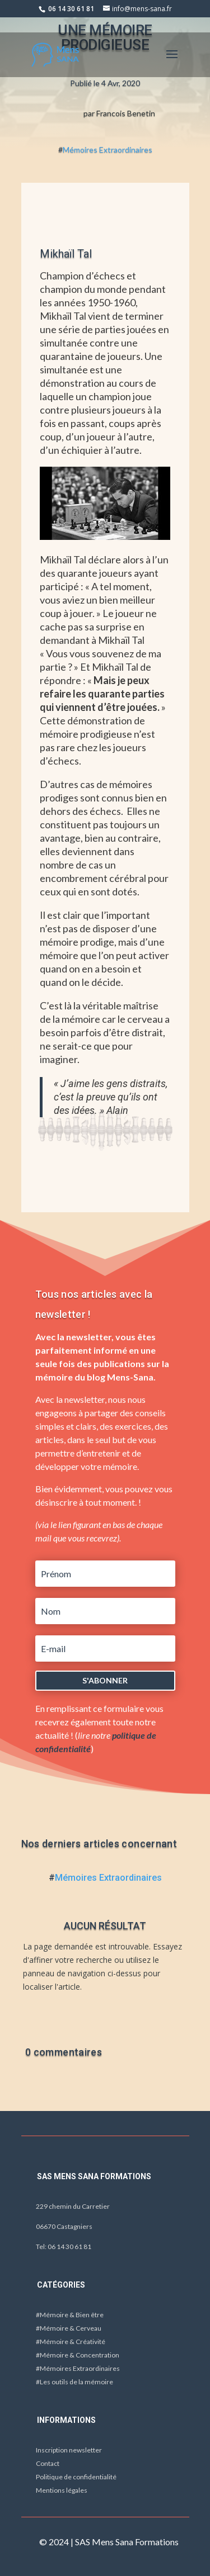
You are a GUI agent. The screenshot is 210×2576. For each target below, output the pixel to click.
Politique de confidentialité (76, 2477)
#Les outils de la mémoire (74, 2382)
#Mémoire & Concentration (77, 2355)
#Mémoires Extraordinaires (78, 2368)
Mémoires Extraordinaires (107, 149)
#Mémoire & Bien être (70, 2315)
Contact (47, 2463)
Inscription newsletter (69, 2450)
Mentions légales (61, 2490)
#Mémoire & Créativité (70, 2341)
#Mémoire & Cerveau (68, 2328)
